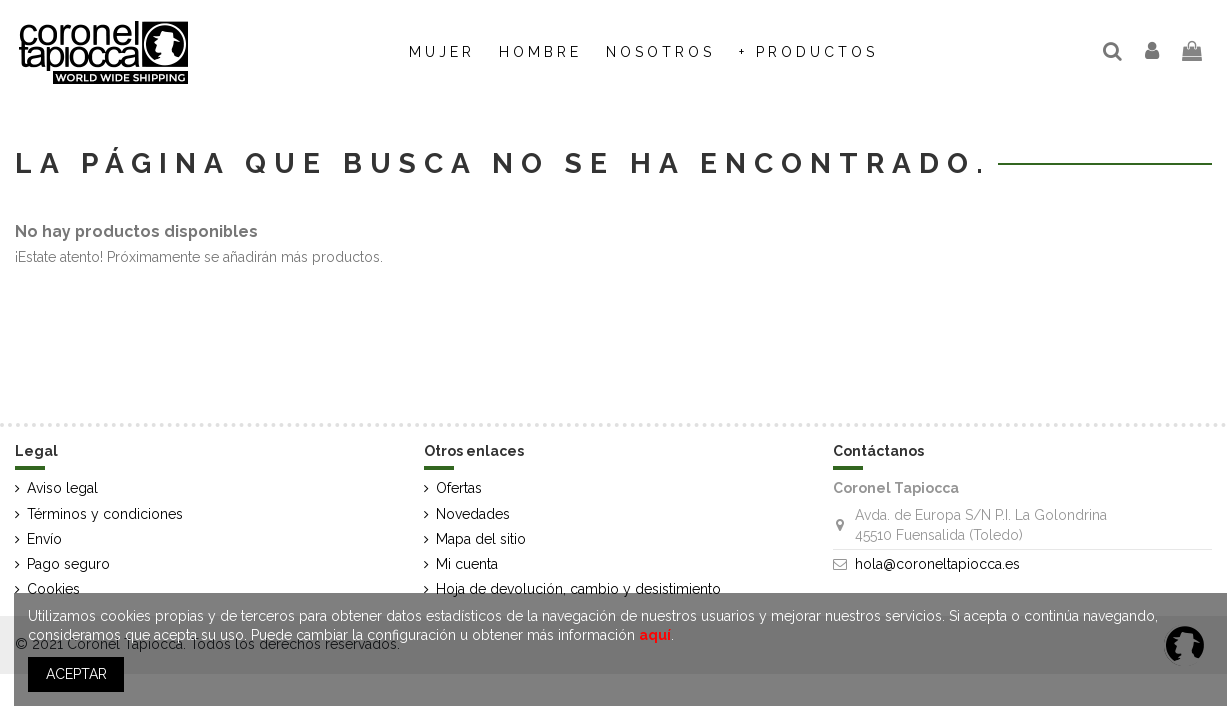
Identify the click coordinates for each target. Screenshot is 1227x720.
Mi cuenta (467, 564)
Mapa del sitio (481, 539)
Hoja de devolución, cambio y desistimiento (578, 589)
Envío (44, 539)
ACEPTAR (76, 674)
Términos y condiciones (105, 514)
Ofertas (459, 488)
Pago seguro (68, 564)
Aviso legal (62, 488)
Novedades (473, 514)
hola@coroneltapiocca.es (937, 564)
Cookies (53, 589)
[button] (660, 52)
